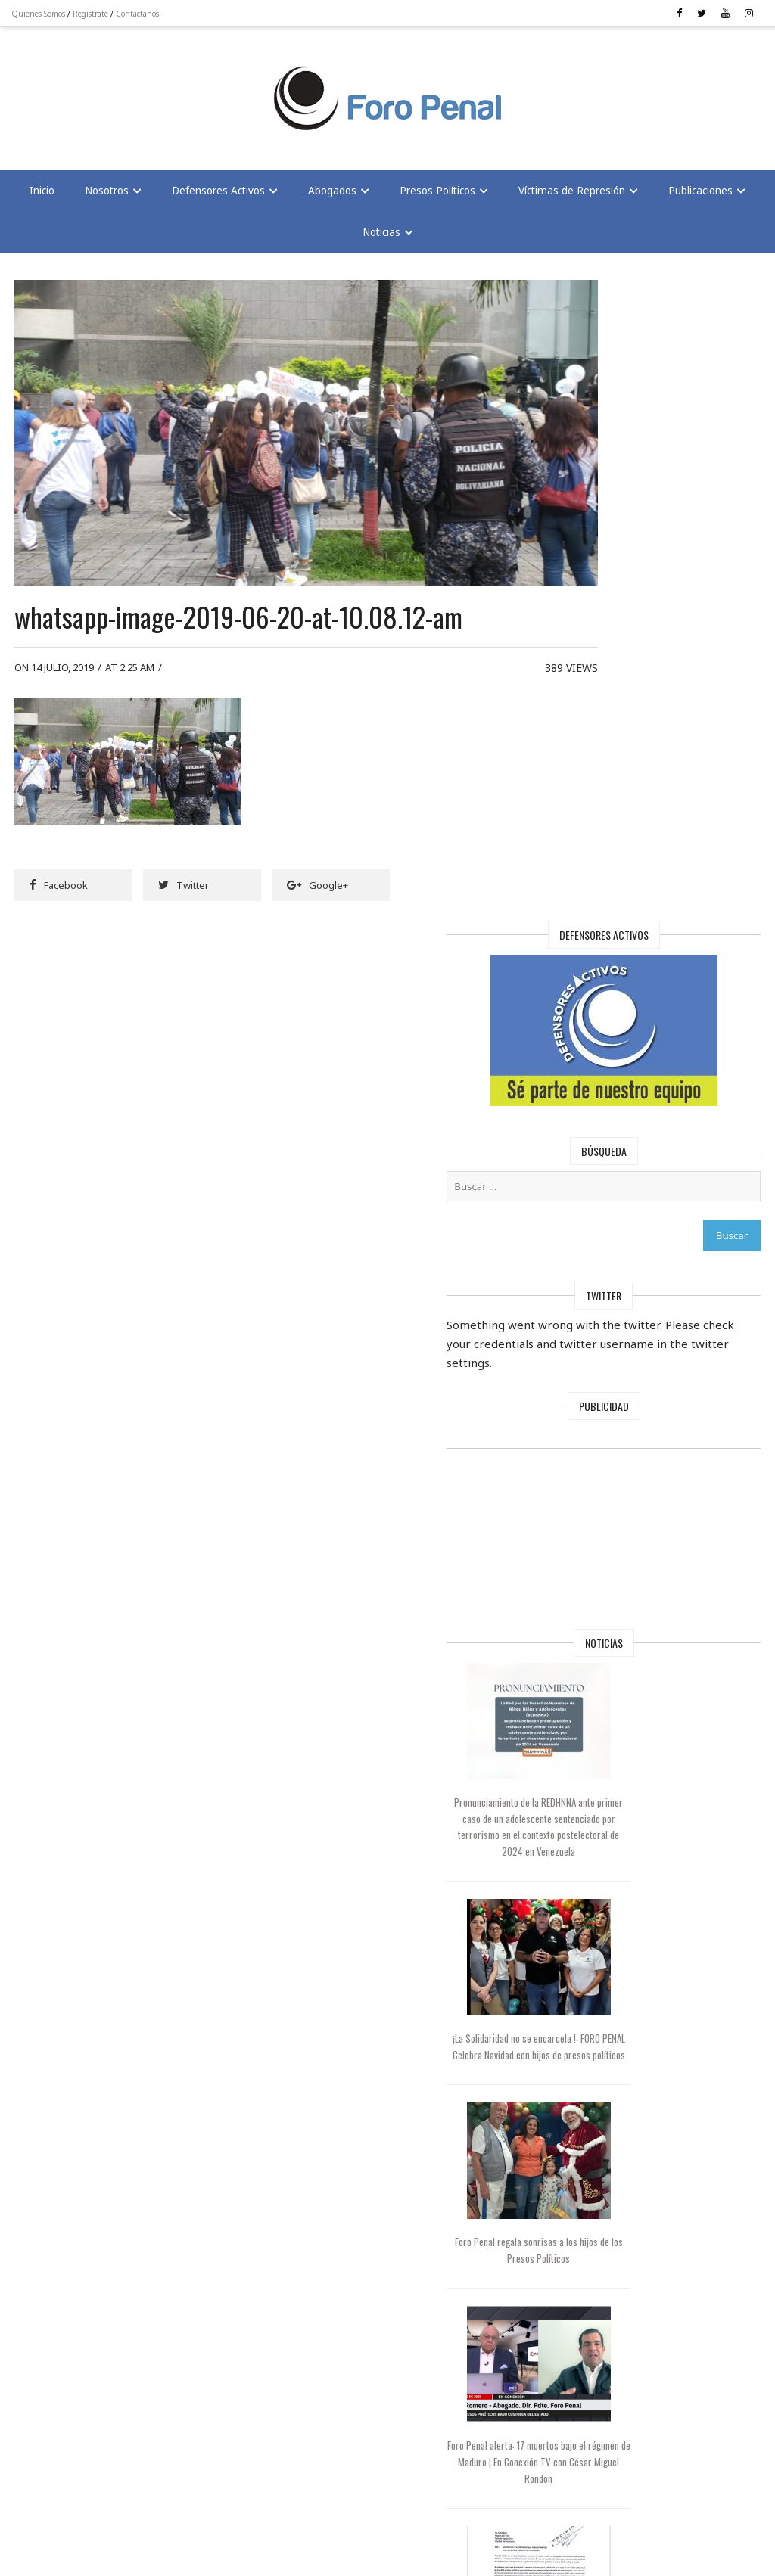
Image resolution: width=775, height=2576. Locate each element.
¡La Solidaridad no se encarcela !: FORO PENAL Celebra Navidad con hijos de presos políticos (619, 1383)
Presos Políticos (437, 195)
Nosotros (107, 195)
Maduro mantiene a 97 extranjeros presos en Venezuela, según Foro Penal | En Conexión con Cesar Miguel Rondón (618, 2141)
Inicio (42, 195)
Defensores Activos (218, 195)
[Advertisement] (136, 91)
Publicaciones (700, 195)
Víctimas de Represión (571, 195)
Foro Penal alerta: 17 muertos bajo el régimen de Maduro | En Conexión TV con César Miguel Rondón (619, 1745)
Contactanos (141, 13)
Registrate (94, 13)
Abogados (332, 195)
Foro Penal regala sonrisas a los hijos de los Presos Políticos (619, 1564)
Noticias (381, 237)
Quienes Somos (42, 13)
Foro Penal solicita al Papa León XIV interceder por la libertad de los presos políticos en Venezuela (619, 1939)
